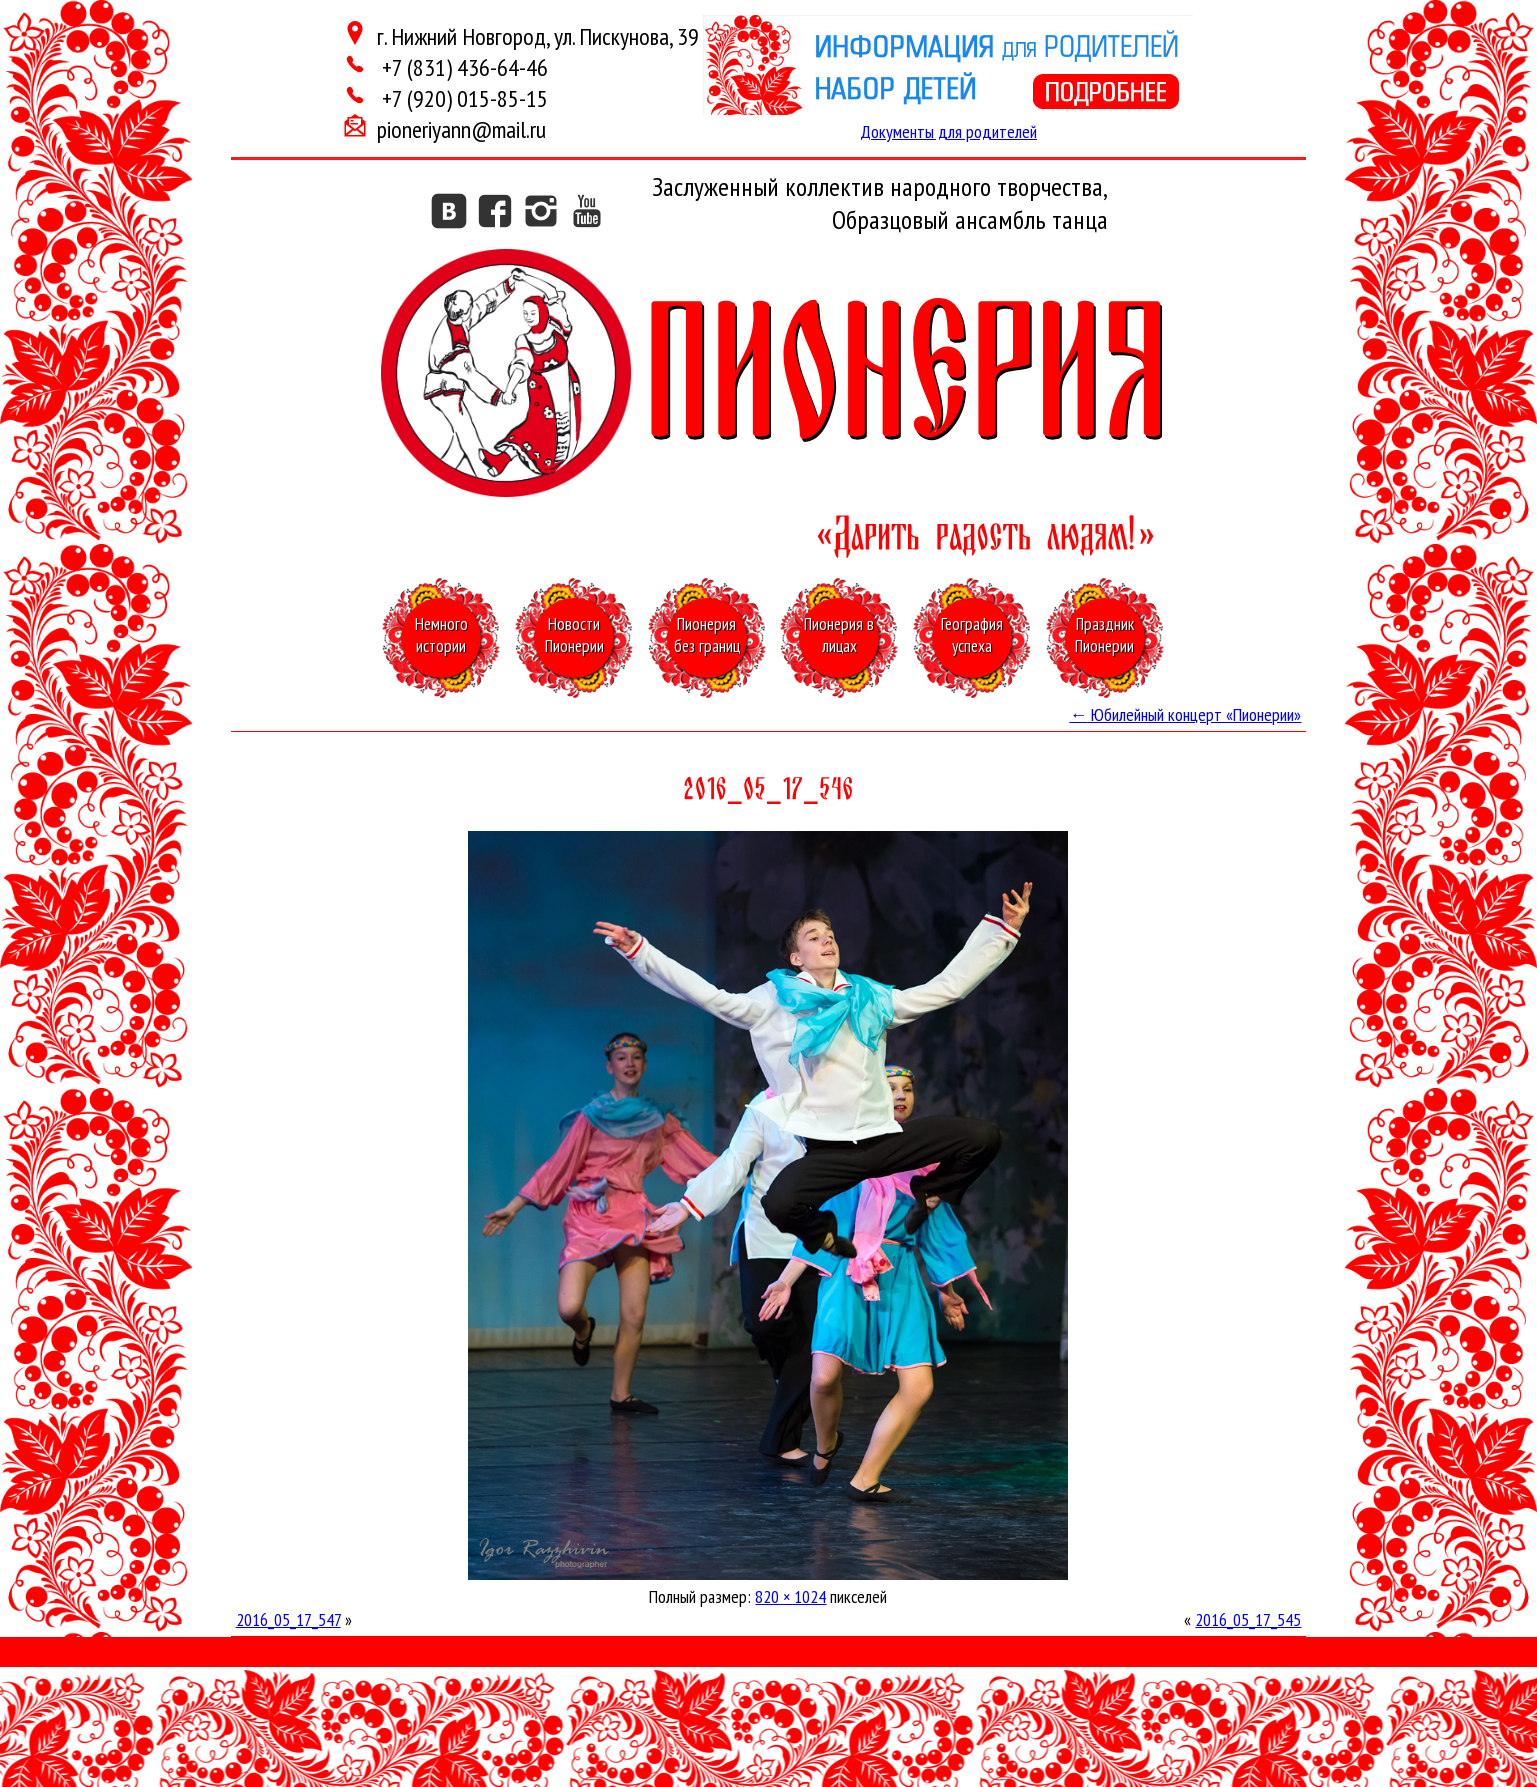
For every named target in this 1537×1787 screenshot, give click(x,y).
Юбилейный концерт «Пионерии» (1185, 714)
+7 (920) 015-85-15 (462, 98)
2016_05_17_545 (1248, 1619)
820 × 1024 (790, 1596)
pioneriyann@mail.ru (461, 129)
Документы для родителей (948, 131)
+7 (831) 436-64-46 (462, 67)
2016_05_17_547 (288, 1619)
